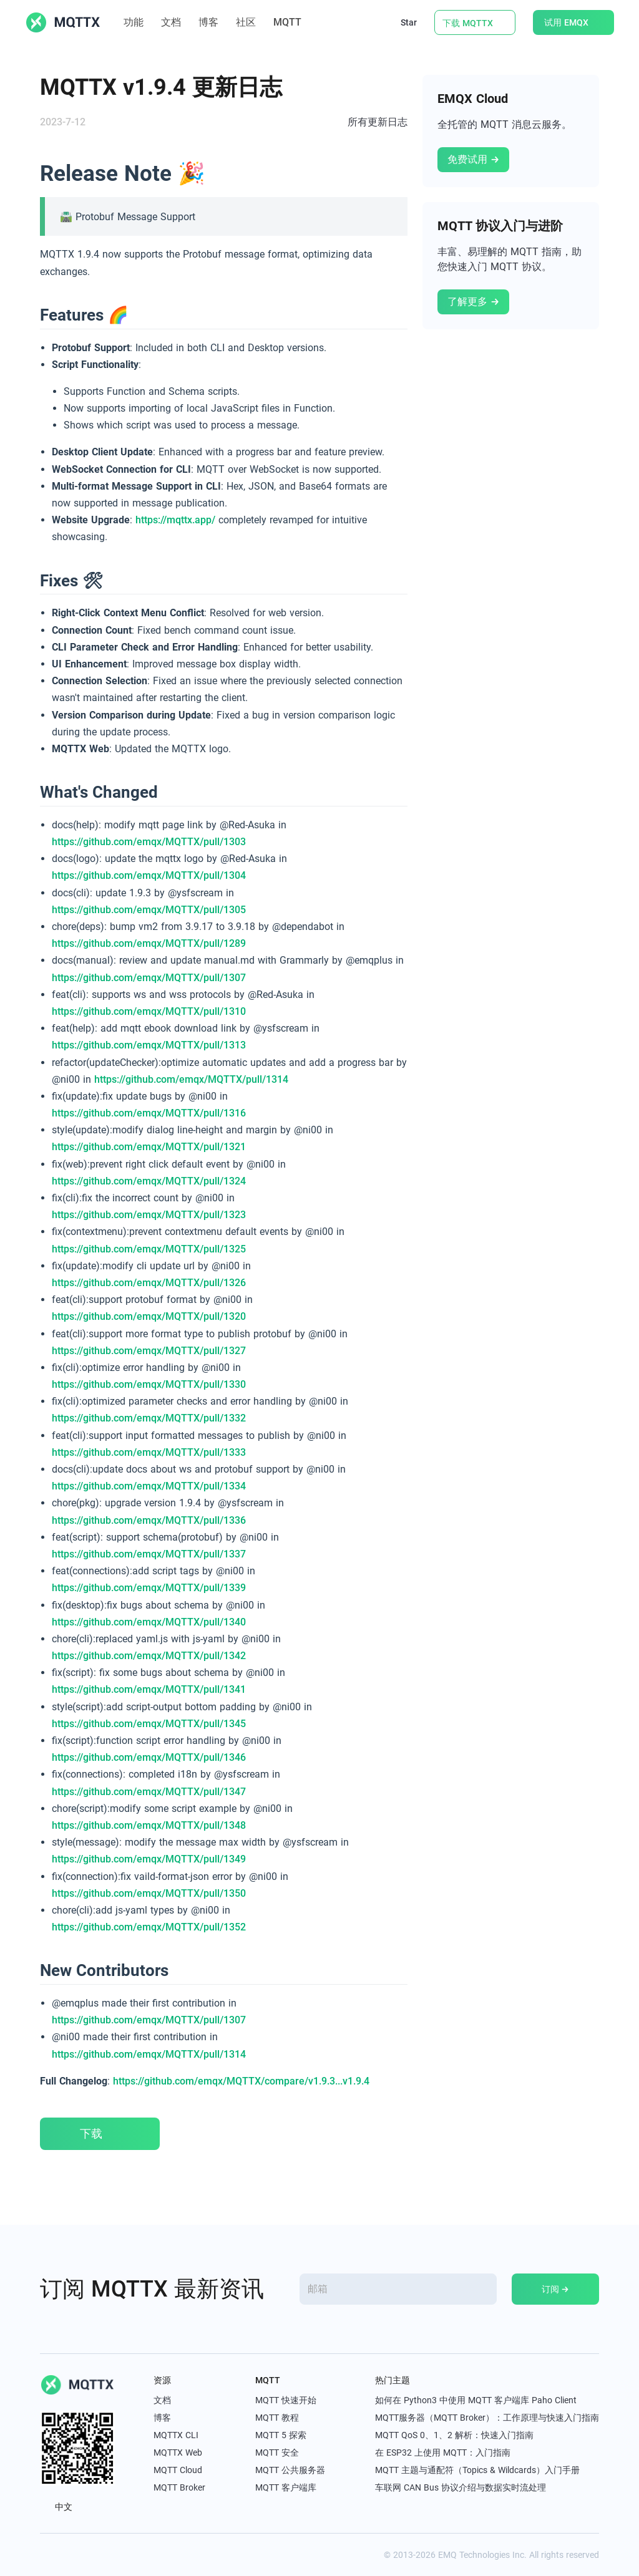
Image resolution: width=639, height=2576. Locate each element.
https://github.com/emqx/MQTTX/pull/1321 (149, 1147)
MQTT (293, 22)
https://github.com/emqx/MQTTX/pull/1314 (191, 1079)
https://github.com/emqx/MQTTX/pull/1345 (149, 1724)
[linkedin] (73, 2555)
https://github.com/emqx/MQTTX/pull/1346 (149, 1757)
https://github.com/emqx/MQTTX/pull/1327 (149, 1351)
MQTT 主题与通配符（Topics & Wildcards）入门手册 (477, 2470)
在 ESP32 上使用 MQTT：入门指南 (442, 2452)
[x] (46, 2555)
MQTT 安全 (277, 2452)
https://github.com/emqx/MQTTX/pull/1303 (149, 842)
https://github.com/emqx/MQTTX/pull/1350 (149, 1893)
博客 (208, 22)
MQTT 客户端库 (285, 2487)
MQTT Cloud (178, 2470)
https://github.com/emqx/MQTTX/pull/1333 (149, 1452)
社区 (246, 22)
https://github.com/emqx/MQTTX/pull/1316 (149, 1113)
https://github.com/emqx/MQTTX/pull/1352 (149, 1927)
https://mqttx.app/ (175, 520)
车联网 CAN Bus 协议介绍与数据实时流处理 (460, 2487)
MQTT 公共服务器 (290, 2470)
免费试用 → (473, 159)
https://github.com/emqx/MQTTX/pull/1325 (149, 1249)
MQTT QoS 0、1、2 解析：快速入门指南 (454, 2435)
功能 (134, 22)
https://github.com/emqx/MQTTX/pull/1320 (149, 1316)
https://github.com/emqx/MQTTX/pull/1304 (149, 875)
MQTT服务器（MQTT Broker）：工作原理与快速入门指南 (487, 2418)
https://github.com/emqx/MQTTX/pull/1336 (149, 1520)
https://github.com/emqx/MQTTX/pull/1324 (149, 1181)
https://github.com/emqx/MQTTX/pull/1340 (149, 1622)
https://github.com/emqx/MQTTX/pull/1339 (149, 1588)
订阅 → (555, 2289)
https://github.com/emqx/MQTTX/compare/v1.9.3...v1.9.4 (241, 2081)
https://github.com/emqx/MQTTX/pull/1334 (149, 1486)
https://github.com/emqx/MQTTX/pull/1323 (149, 1215)
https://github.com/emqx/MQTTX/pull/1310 (149, 1011)
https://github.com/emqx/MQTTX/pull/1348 (149, 1825)
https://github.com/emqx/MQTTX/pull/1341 (149, 1689)
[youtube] (101, 2555)
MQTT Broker (179, 2487)
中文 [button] (63, 2507)
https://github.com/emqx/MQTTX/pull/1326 (149, 1283)
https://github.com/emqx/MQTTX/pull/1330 (149, 1384)
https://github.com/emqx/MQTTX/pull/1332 (149, 1418)
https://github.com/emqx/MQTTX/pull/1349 (149, 1859)
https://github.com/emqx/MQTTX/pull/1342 (149, 1656)
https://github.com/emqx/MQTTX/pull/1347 (149, 1792)
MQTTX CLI (176, 2435)
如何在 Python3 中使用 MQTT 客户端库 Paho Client (476, 2400)
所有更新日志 (377, 122)
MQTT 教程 (277, 2418)
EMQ (447, 2555)
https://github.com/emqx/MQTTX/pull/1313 (149, 1045)
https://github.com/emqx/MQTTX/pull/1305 (149, 910)
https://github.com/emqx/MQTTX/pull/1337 (149, 1554)
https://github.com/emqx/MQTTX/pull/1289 (149, 943)
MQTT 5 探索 (280, 2435)
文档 (171, 22)
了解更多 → (473, 301)
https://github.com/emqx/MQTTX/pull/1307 (149, 978)
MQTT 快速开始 (285, 2400)
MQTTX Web (178, 2452)
